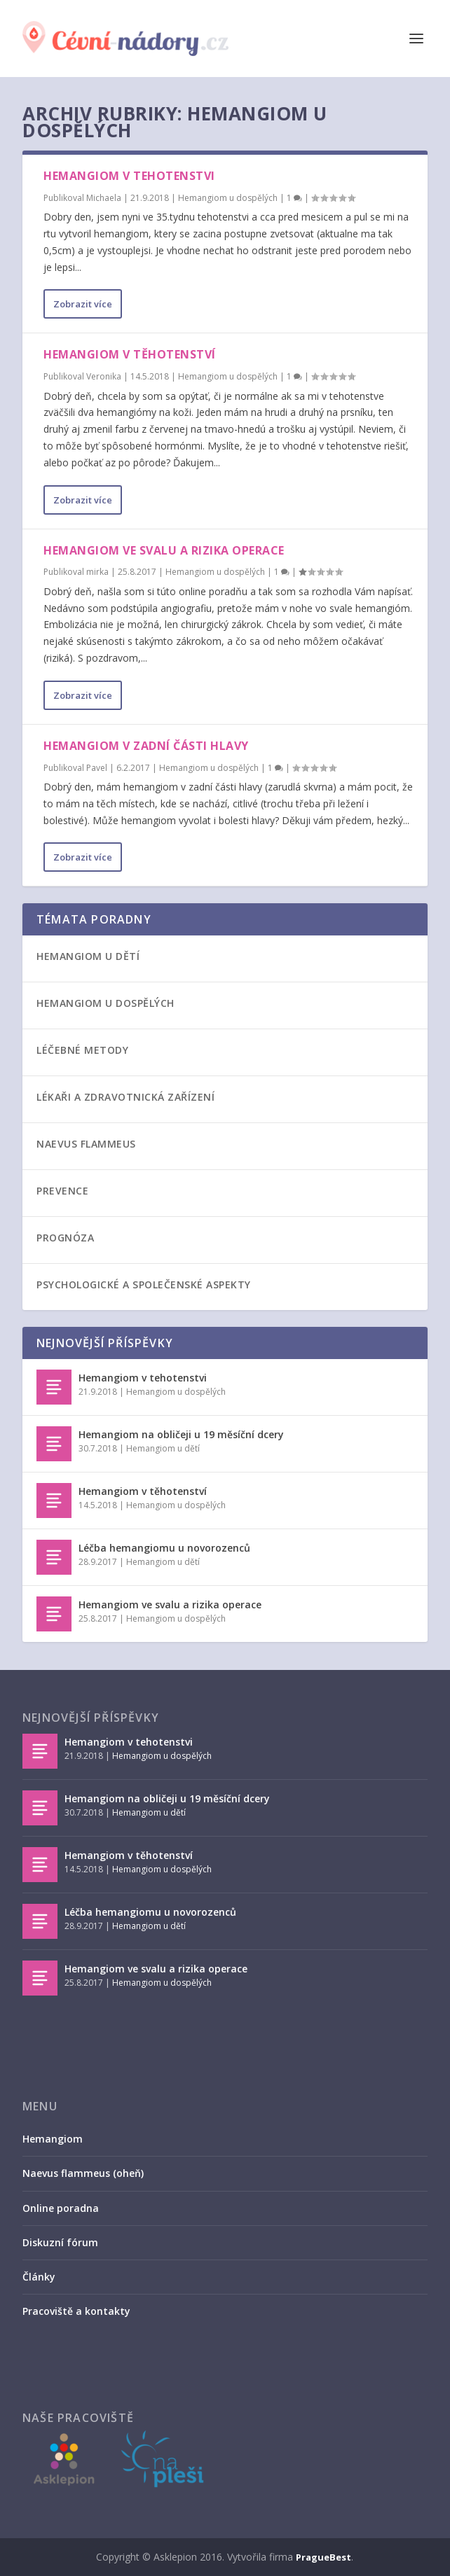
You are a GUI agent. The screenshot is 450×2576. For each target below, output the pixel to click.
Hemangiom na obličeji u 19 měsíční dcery (181, 1434)
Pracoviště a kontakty (76, 2311)
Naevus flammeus (86, 1143)
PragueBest (323, 2557)
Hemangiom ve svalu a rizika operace (164, 550)
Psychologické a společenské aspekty (143, 1284)
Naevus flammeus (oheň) (83, 2173)
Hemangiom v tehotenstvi (129, 175)
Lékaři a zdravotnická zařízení (125, 1096)
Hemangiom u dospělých (228, 198)
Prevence (62, 1190)
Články (38, 2276)
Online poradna (60, 2208)
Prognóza (65, 1237)
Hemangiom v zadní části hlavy (146, 745)
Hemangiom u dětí (87, 956)
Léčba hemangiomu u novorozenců (164, 1547)
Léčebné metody (82, 1050)
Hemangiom (52, 2138)
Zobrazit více (82, 304)
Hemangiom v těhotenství (129, 354)
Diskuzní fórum (60, 2242)
